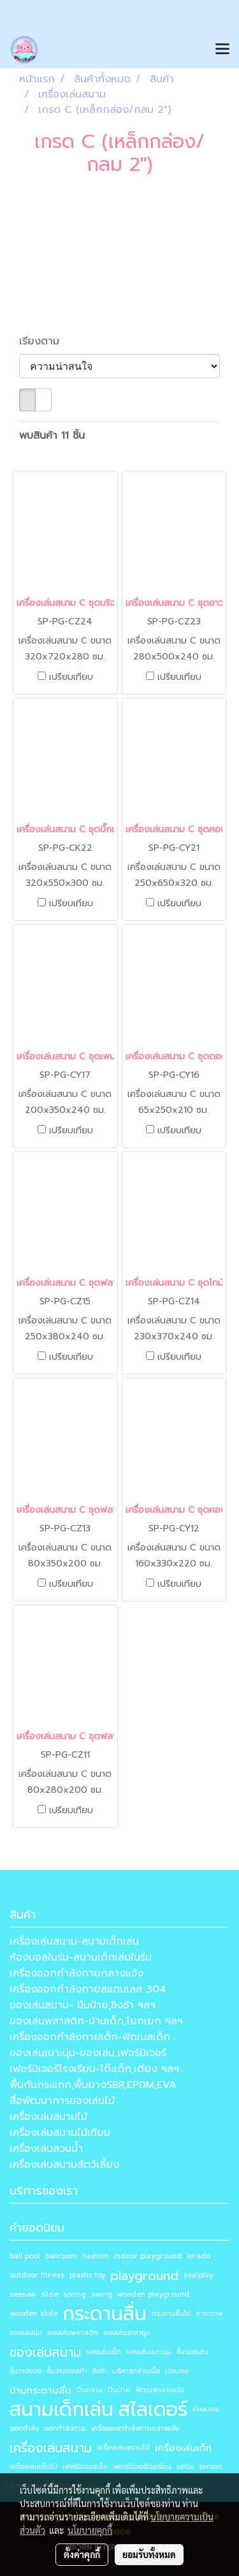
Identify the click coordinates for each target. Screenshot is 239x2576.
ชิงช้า (99, 2371)
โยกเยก (210, 2466)
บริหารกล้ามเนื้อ (136, 2371)
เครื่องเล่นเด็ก (183, 2448)
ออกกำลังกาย (65, 2428)
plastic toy (87, 2275)
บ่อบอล (177, 2371)
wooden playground (153, 2294)
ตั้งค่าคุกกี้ (82, 2554)
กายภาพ (209, 2313)
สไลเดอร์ (153, 2409)
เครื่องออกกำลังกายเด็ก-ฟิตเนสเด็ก (90, 2037)
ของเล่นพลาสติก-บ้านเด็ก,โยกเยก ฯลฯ (96, 2021)
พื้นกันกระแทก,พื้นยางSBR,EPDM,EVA (93, 2085)
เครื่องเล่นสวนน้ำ (46, 2148)
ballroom (61, 2256)
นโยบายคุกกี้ (90, 2530)
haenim (95, 2256)
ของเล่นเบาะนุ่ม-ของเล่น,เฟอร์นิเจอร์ (88, 2053)
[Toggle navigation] (222, 50)
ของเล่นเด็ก (103, 2351)
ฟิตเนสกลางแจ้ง (160, 2390)
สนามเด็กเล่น (61, 2409)
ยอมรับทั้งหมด (149, 2554)
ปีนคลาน (89, 2390)
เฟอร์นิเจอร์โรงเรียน (142, 2466)
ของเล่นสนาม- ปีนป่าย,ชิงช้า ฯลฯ (83, 2005)
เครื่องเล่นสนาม (51, 2447)
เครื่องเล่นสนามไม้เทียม (60, 2132)
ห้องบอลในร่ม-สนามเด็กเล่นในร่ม (81, 1957)
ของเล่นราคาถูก (126, 2332)
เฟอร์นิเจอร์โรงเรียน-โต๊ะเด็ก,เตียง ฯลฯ (94, 2069)
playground (144, 2275)
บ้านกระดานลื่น (40, 2390)
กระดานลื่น (104, 2313)
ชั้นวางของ (25, 2371)
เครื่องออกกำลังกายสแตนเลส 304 (88, 1989)
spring (74, 2294)
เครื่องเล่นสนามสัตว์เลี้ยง (64, 2164)
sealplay (198, 2275)
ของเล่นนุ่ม (26, 2332)
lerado (198, 2256)
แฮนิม (185, 2466)
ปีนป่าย (119, 2390)
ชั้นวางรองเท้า (67, 2371)
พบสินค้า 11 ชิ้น (52, 435)
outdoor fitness (37, 2275)
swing (101, 2294)
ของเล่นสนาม (45, 2352)
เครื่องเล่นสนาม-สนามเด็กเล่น (74, 1941)
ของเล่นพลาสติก (72, 2332)
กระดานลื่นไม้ (171, 2313)
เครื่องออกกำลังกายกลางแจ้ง (76, 1973)
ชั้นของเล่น (192, 2351)
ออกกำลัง (24, 2428)
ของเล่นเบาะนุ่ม (148, 2351)
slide (49, 2294)
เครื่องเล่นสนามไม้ (48, 2116)
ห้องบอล (205, 2409)
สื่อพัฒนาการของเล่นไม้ (62, 2101)
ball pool (25, 2256)
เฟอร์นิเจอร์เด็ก (85, 2466)
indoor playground (148, 2256)
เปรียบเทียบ (71, 677)
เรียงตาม (45, 341)
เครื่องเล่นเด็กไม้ (33, 2466)
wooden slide (33, 2313)
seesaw (23, 2294)
